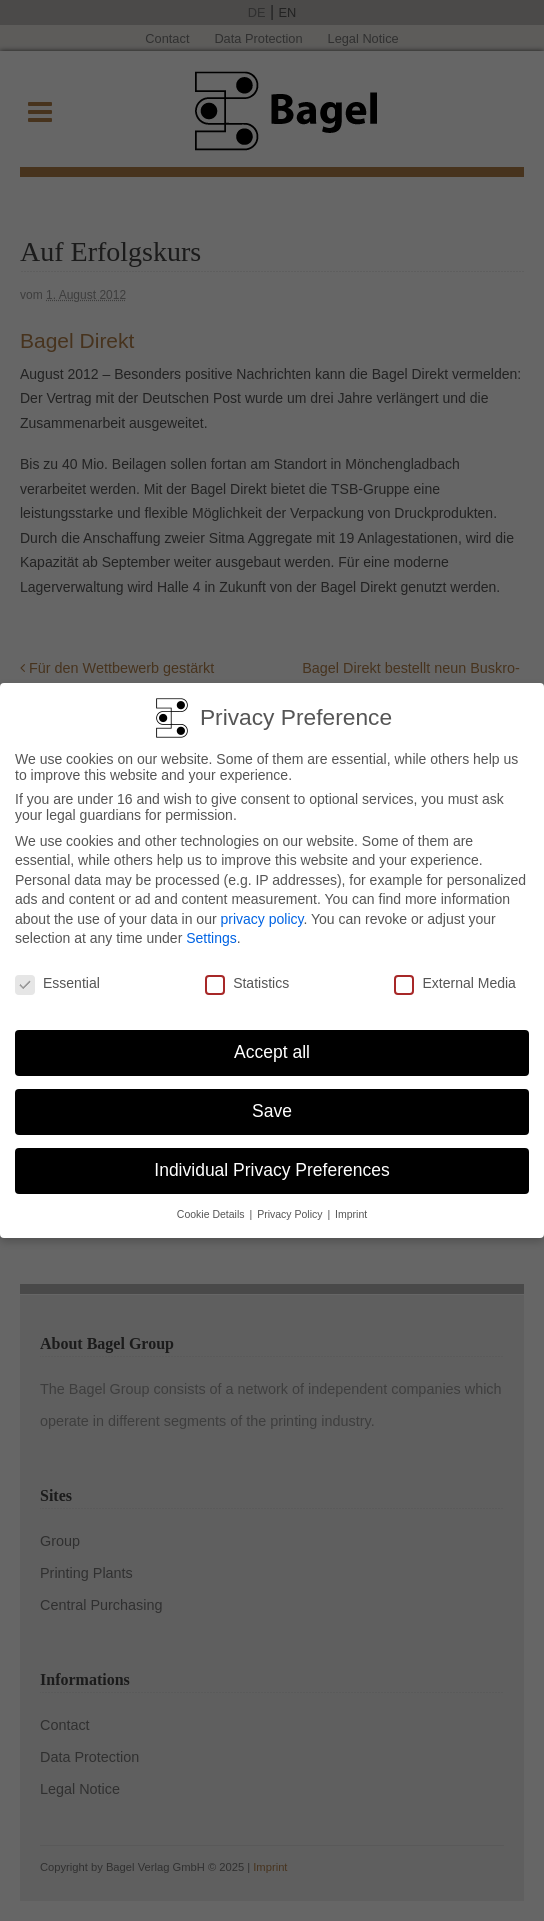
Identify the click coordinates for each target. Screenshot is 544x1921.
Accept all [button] (272, 1045)
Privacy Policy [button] (291, 1206)
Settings (211, 931)
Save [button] (272, 1104)
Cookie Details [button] (212, 1206)
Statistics (247, 976)
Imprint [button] (351, 1206)
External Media (454, 976)
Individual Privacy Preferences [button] (271, 1163)
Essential (57, 976)
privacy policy (261, 912)
